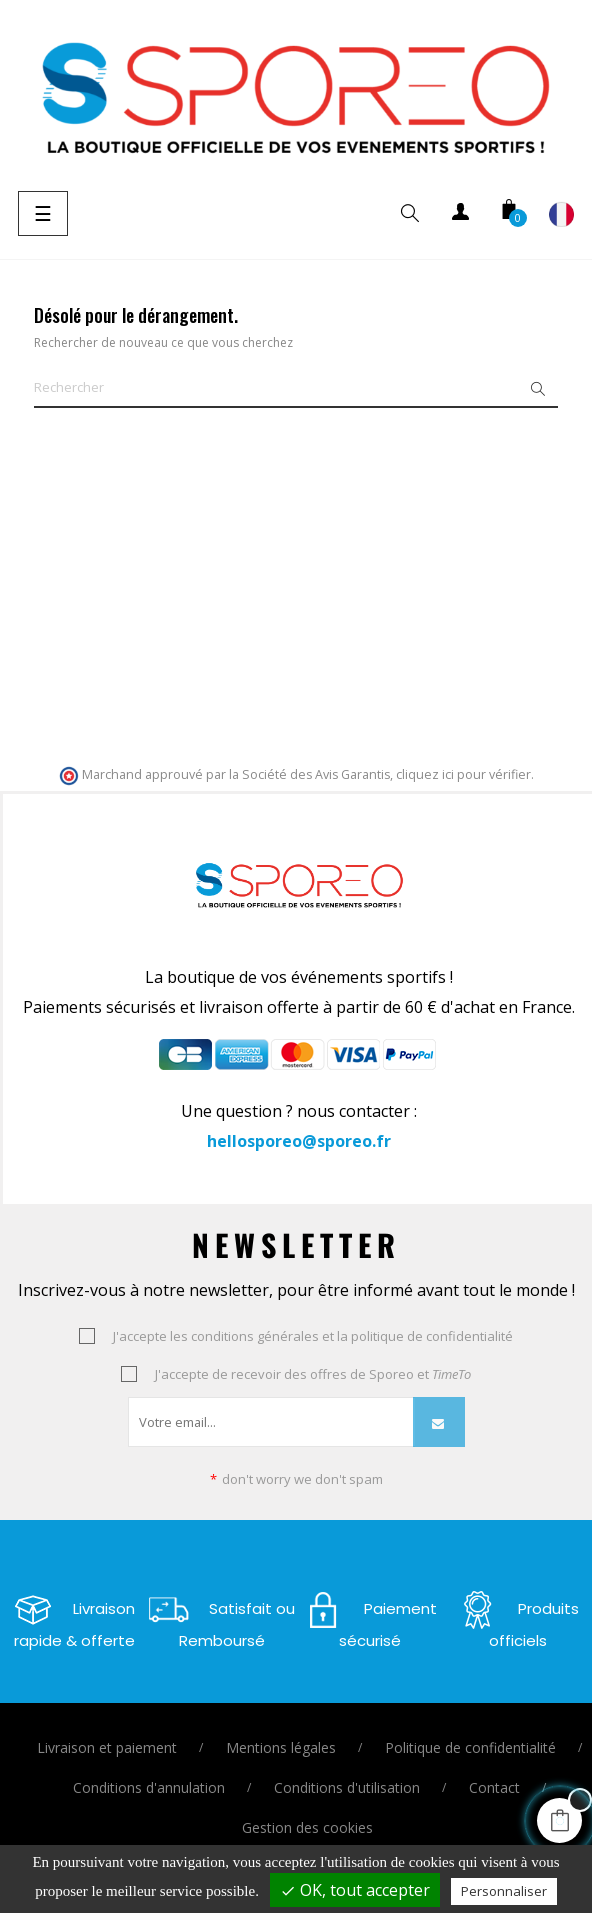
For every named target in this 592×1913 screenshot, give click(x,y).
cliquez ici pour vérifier (463, 774)
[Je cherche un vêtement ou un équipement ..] (296, 388)
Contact (494, 1787)
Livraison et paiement (107, 1747)
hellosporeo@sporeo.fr (299, 1141)
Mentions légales (281, 1747)
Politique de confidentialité (470, 1747)
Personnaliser (504, 1891)
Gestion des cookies (307, 1827)
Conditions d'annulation (149, 1787)
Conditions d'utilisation (347, 1787)
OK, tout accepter (355, 1890)
